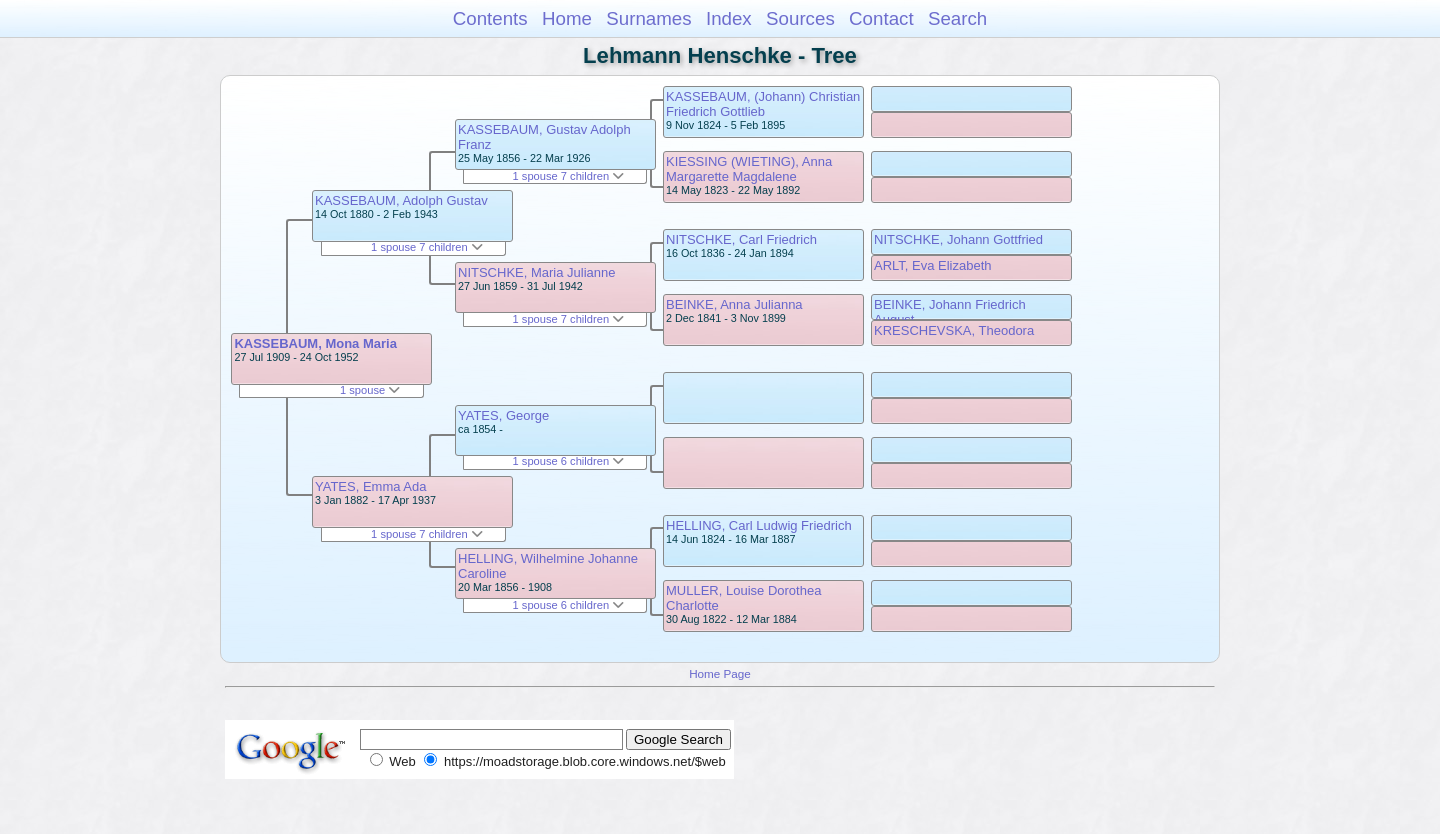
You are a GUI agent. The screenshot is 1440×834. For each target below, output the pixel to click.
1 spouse (370, 390)
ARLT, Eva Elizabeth (933, 265)
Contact (881, 18)
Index (729, 18)
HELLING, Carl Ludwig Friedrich (759, 525)
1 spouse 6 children (569, 461)
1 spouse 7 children (427, 247)
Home (567, 18)
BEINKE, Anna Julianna (734, 304)
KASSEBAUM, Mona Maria (315, 343)
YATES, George (503, 415)
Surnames (648, 18)
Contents (490, 18)
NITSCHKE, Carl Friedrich (741, 239)
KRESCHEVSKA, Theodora (954, 330)
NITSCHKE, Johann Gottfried (958, 239)
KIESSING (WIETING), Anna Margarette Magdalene (749, 169)
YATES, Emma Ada (371, 486)
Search (957, 18)
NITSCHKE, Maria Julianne (537, 272)
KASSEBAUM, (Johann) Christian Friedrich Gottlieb (763, 104)
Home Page (720, 673)
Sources (800, 18)
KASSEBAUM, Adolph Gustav (401, 200)
